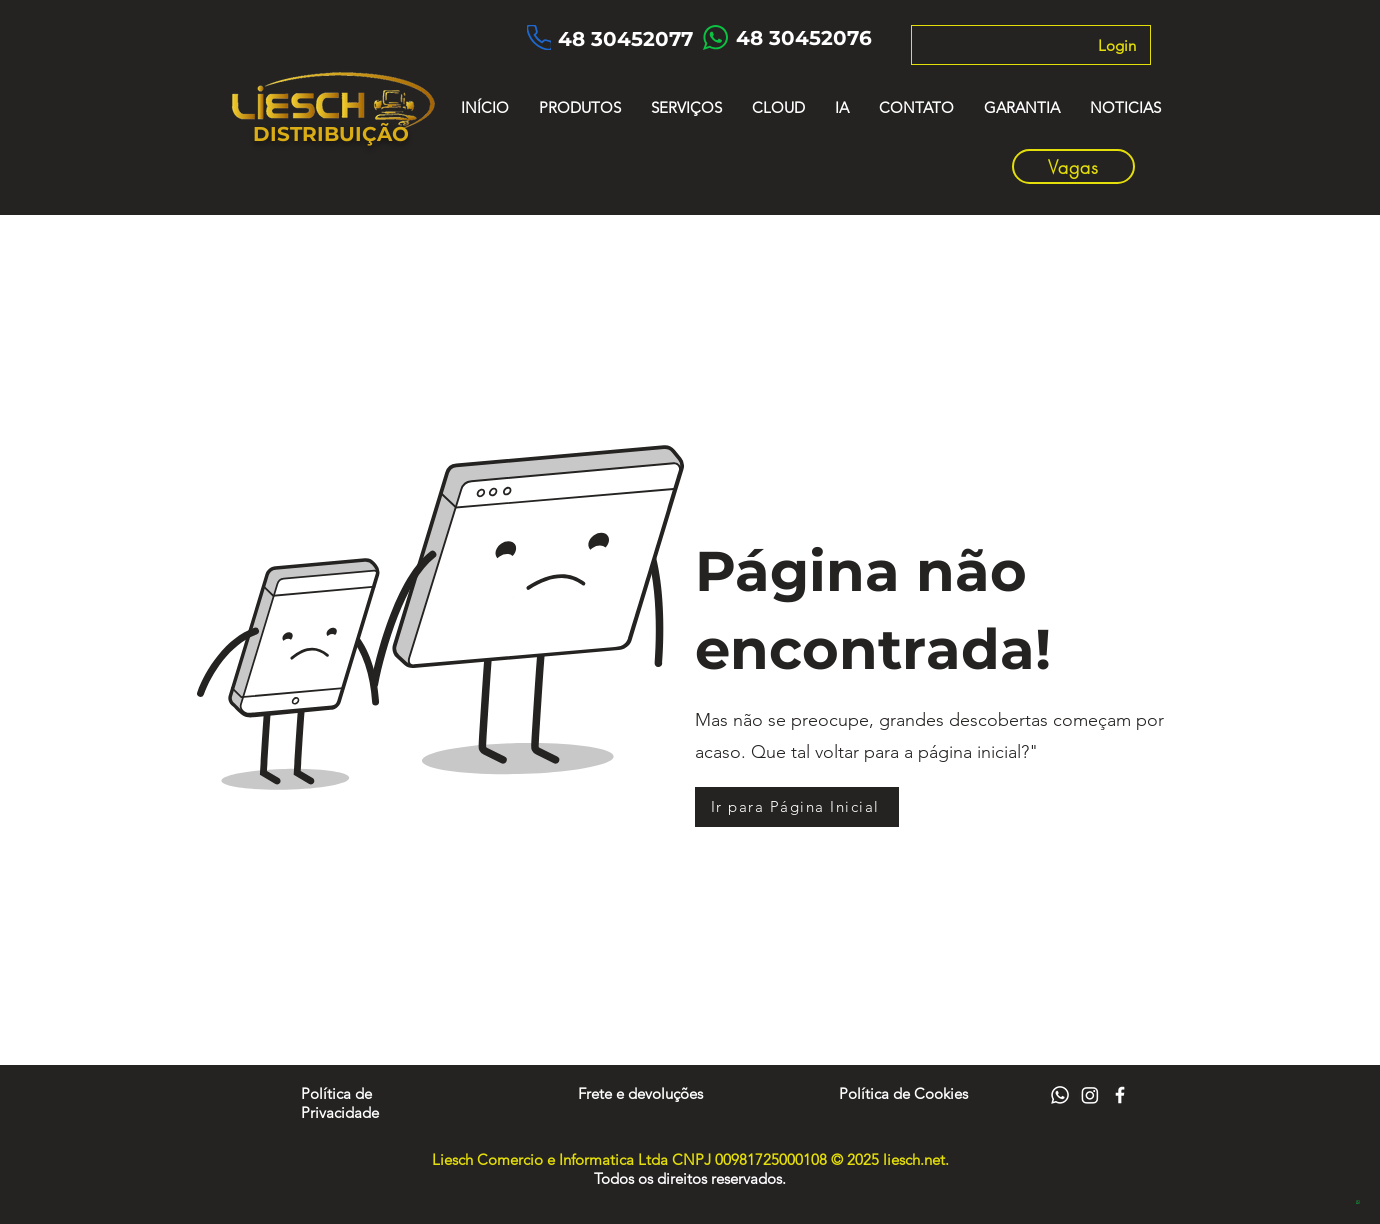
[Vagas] (1073, 166)
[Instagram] (1090, 1095)
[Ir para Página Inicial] (797, 807)
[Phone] (539, 37)
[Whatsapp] (1060, 1095)
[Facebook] (1120, 1095)
